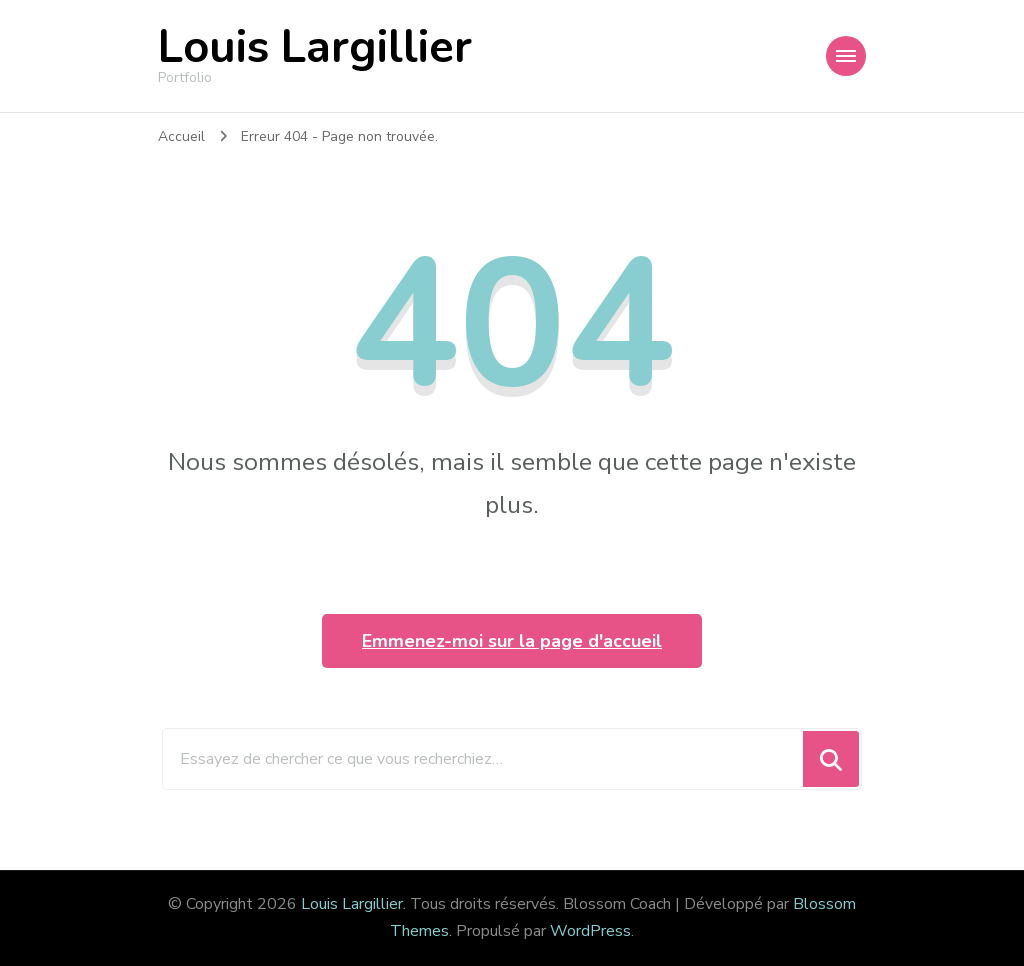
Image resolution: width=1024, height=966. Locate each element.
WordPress (590, 931)
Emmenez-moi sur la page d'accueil (512, 641)
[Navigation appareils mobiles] (846, 56)
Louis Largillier (315, 47)
